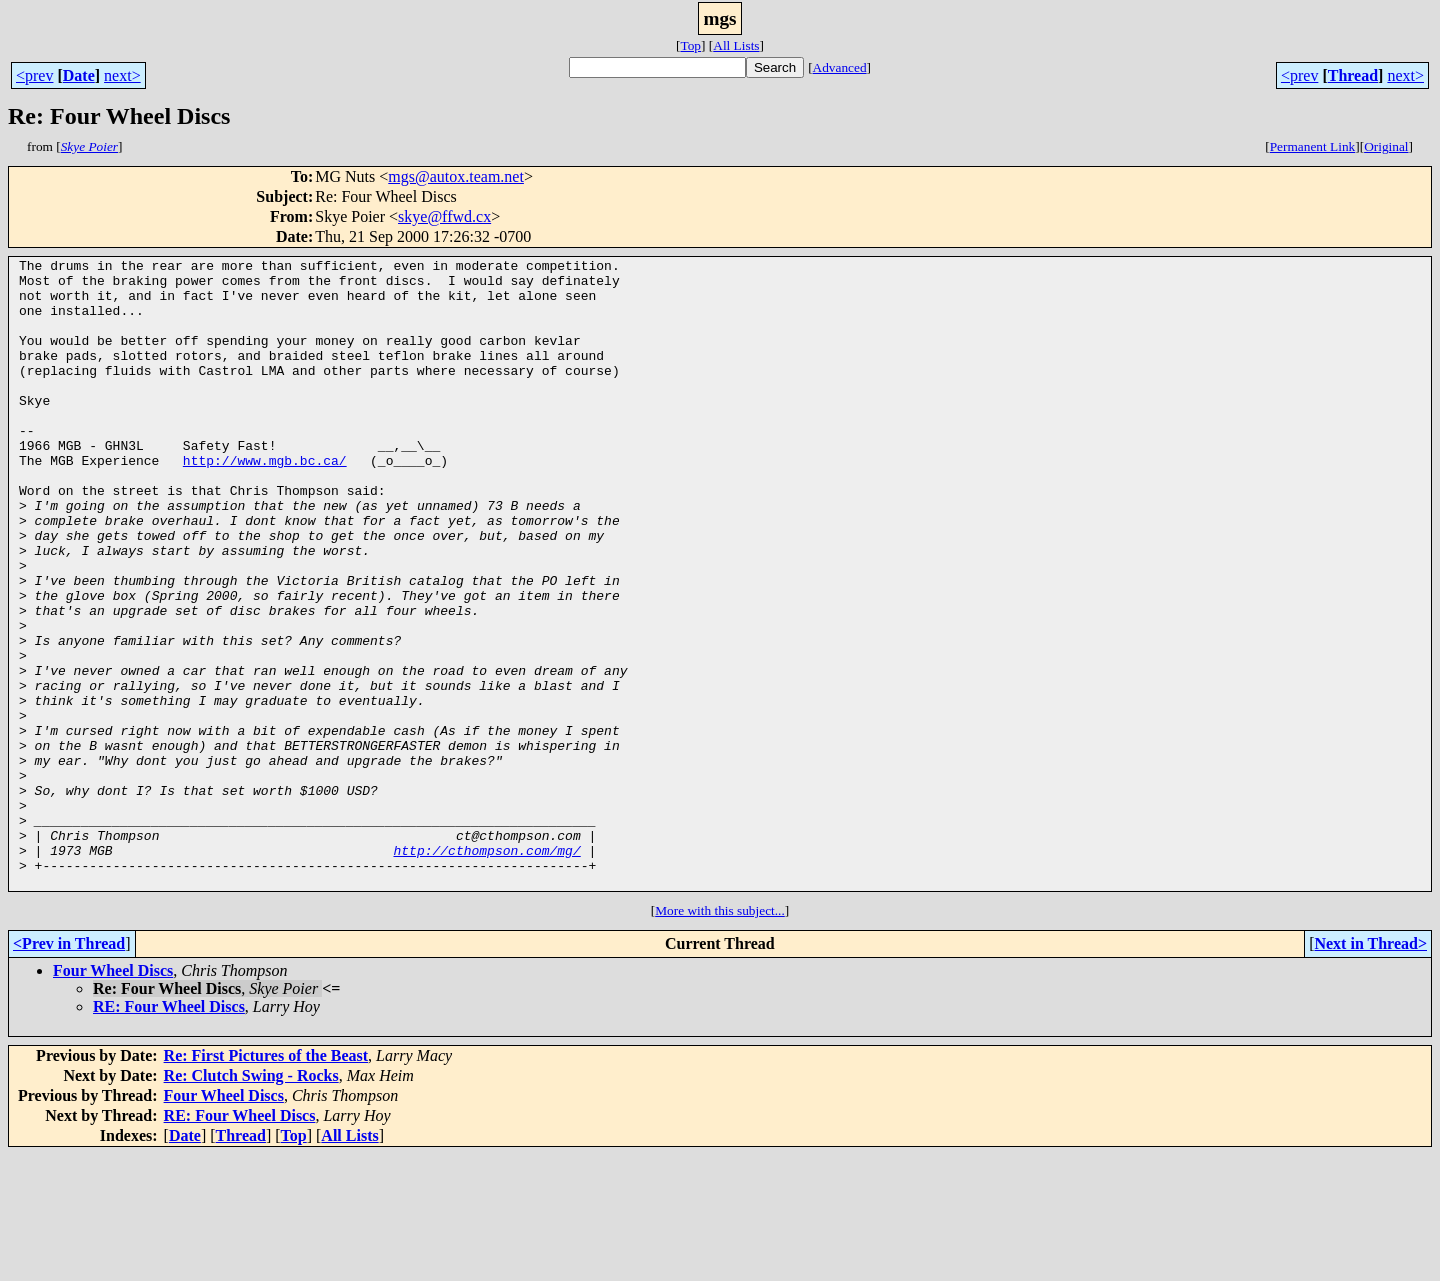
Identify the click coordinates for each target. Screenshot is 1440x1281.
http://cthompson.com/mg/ (486, 970)
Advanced (840, 67)
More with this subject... (720, 1036)
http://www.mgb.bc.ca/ (265, 502)
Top (690, 45)
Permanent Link (1313, 146)
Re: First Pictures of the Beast (266, 1181)
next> (122, 75)
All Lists (736, 45)
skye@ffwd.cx (444, 216)
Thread (1353, 75)
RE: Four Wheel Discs (169, 1132)
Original (1386, 146)
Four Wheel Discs (113, 1096)
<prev (34, 75)
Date (79, 75)
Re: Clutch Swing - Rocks (251, 1201)
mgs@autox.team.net (456, 176)
